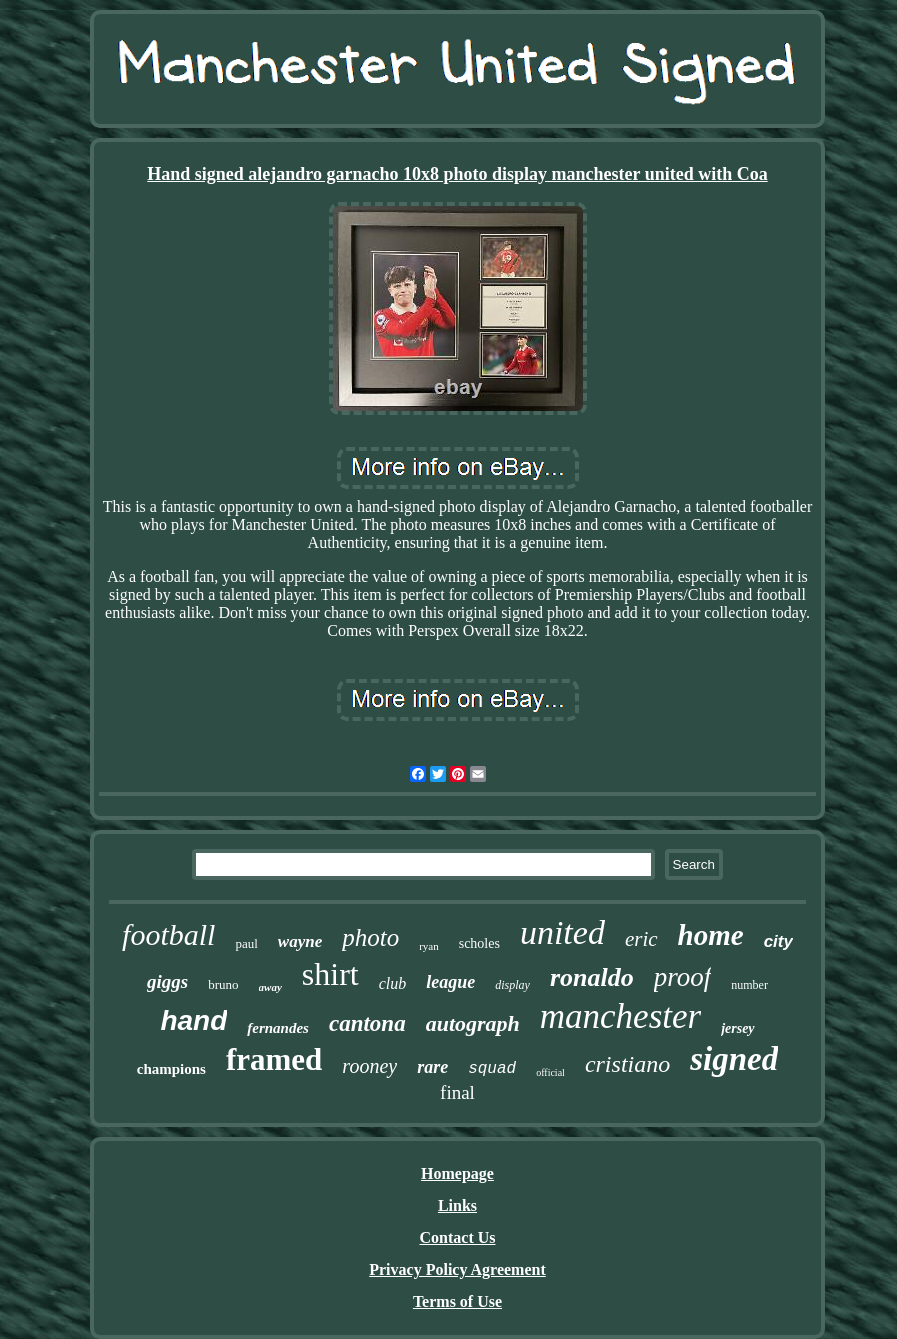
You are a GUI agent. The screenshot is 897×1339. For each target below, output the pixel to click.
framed (274, 1059)
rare (432, 1067)
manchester (620, 1016)
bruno (223, 984)
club (393, 983)
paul (246, 943)
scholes (479, 943)
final (457, 1092)
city (778, 941)
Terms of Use (457, 1301)
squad (492, 1069)
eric (641, 939)
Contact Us (458, 1237)
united (562, 932)
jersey (737, 1028)
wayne (300, 941)
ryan (429, 946)
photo (370, 937)
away (270, 987)
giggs (167, 981)
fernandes (278, 1028)
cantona (367, 1023)
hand (193, 1020)
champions (171, 1069)
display (512, 985)
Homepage (457, 1173)
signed (734, 1059)
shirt (330, 974)
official (550, 1072)
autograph (473, 1023)
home (711, 935)
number (749, 985)
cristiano (627, 1064)
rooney (369, 1066)
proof (683, 977)
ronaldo (592, 977)
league (450, 982)
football (168, 934)
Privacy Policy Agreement (457, 1269)
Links (457, 1205)
